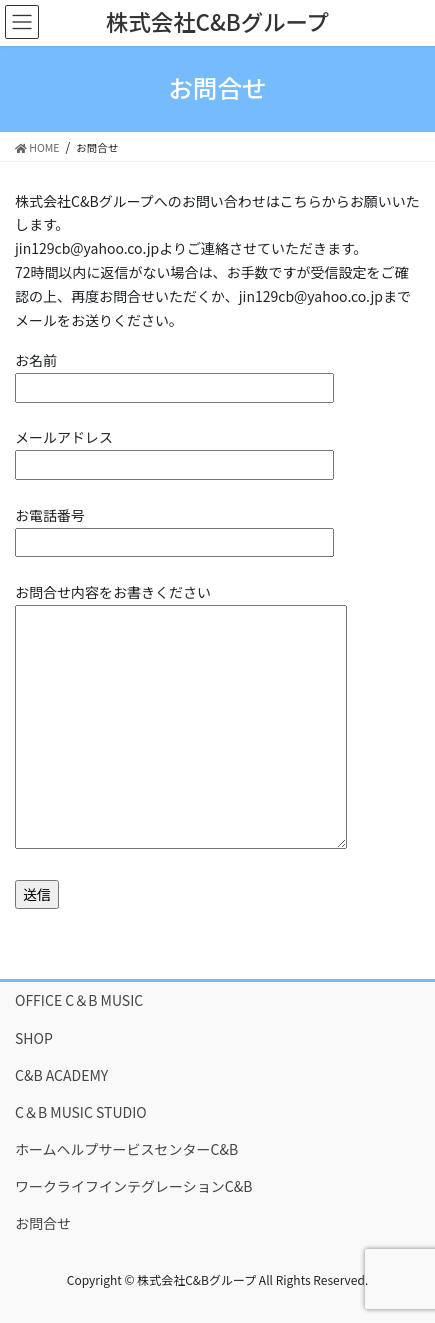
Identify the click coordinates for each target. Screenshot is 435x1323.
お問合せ (43, 1223)
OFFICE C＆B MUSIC (79, 1000)
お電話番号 (174, 528)
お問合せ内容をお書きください (181, 717)
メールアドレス (174, 450)
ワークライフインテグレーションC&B (133, 1186)
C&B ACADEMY (61, 1075)
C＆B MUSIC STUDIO (81, 1112)
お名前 (174, 373)
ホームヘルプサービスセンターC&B (126, 1149)
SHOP (34, 1038)
